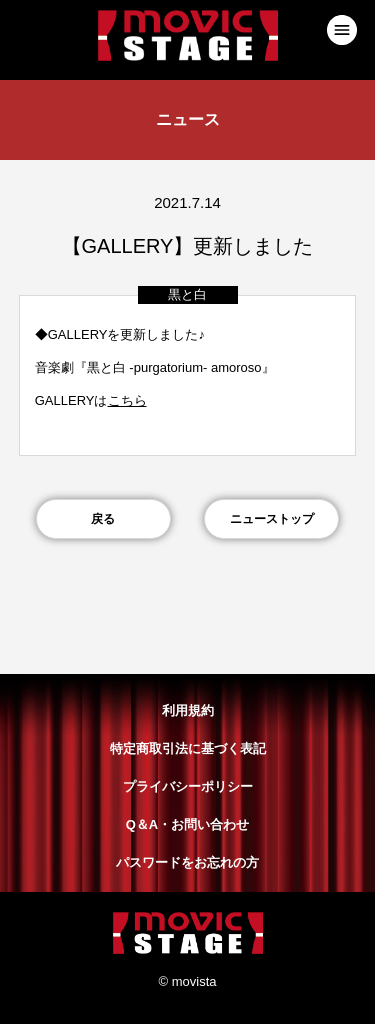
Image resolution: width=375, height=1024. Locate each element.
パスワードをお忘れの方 (187, 862)
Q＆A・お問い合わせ (188, 824)
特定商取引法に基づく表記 (188, 748)
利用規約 (188, 710)
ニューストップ (272, 519)
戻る (103, 519)
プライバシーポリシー (188, 786)
